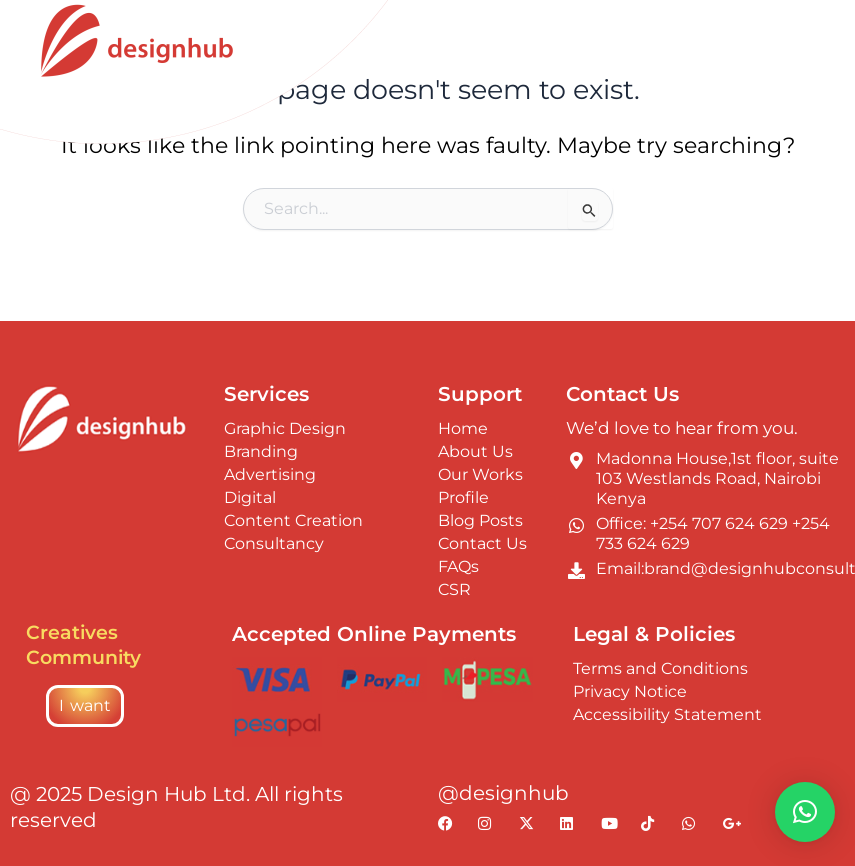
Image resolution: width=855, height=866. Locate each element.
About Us (475, 451)
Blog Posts (480, 520)
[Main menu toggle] (811, 34)
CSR (454, 589)
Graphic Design (285, 428)
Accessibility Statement (667, 714)
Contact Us (482, 543)
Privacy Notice (630, 691)
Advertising (270, 474)
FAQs (458, 566)
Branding (261, 451)
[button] (805, 812)
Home (463, 428)
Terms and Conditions (660, 668)
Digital (250, 497)
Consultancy (274, 543)
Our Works (480, 474)
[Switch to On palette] (734, 34)
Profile (463, 497)
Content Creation (293, 520)
